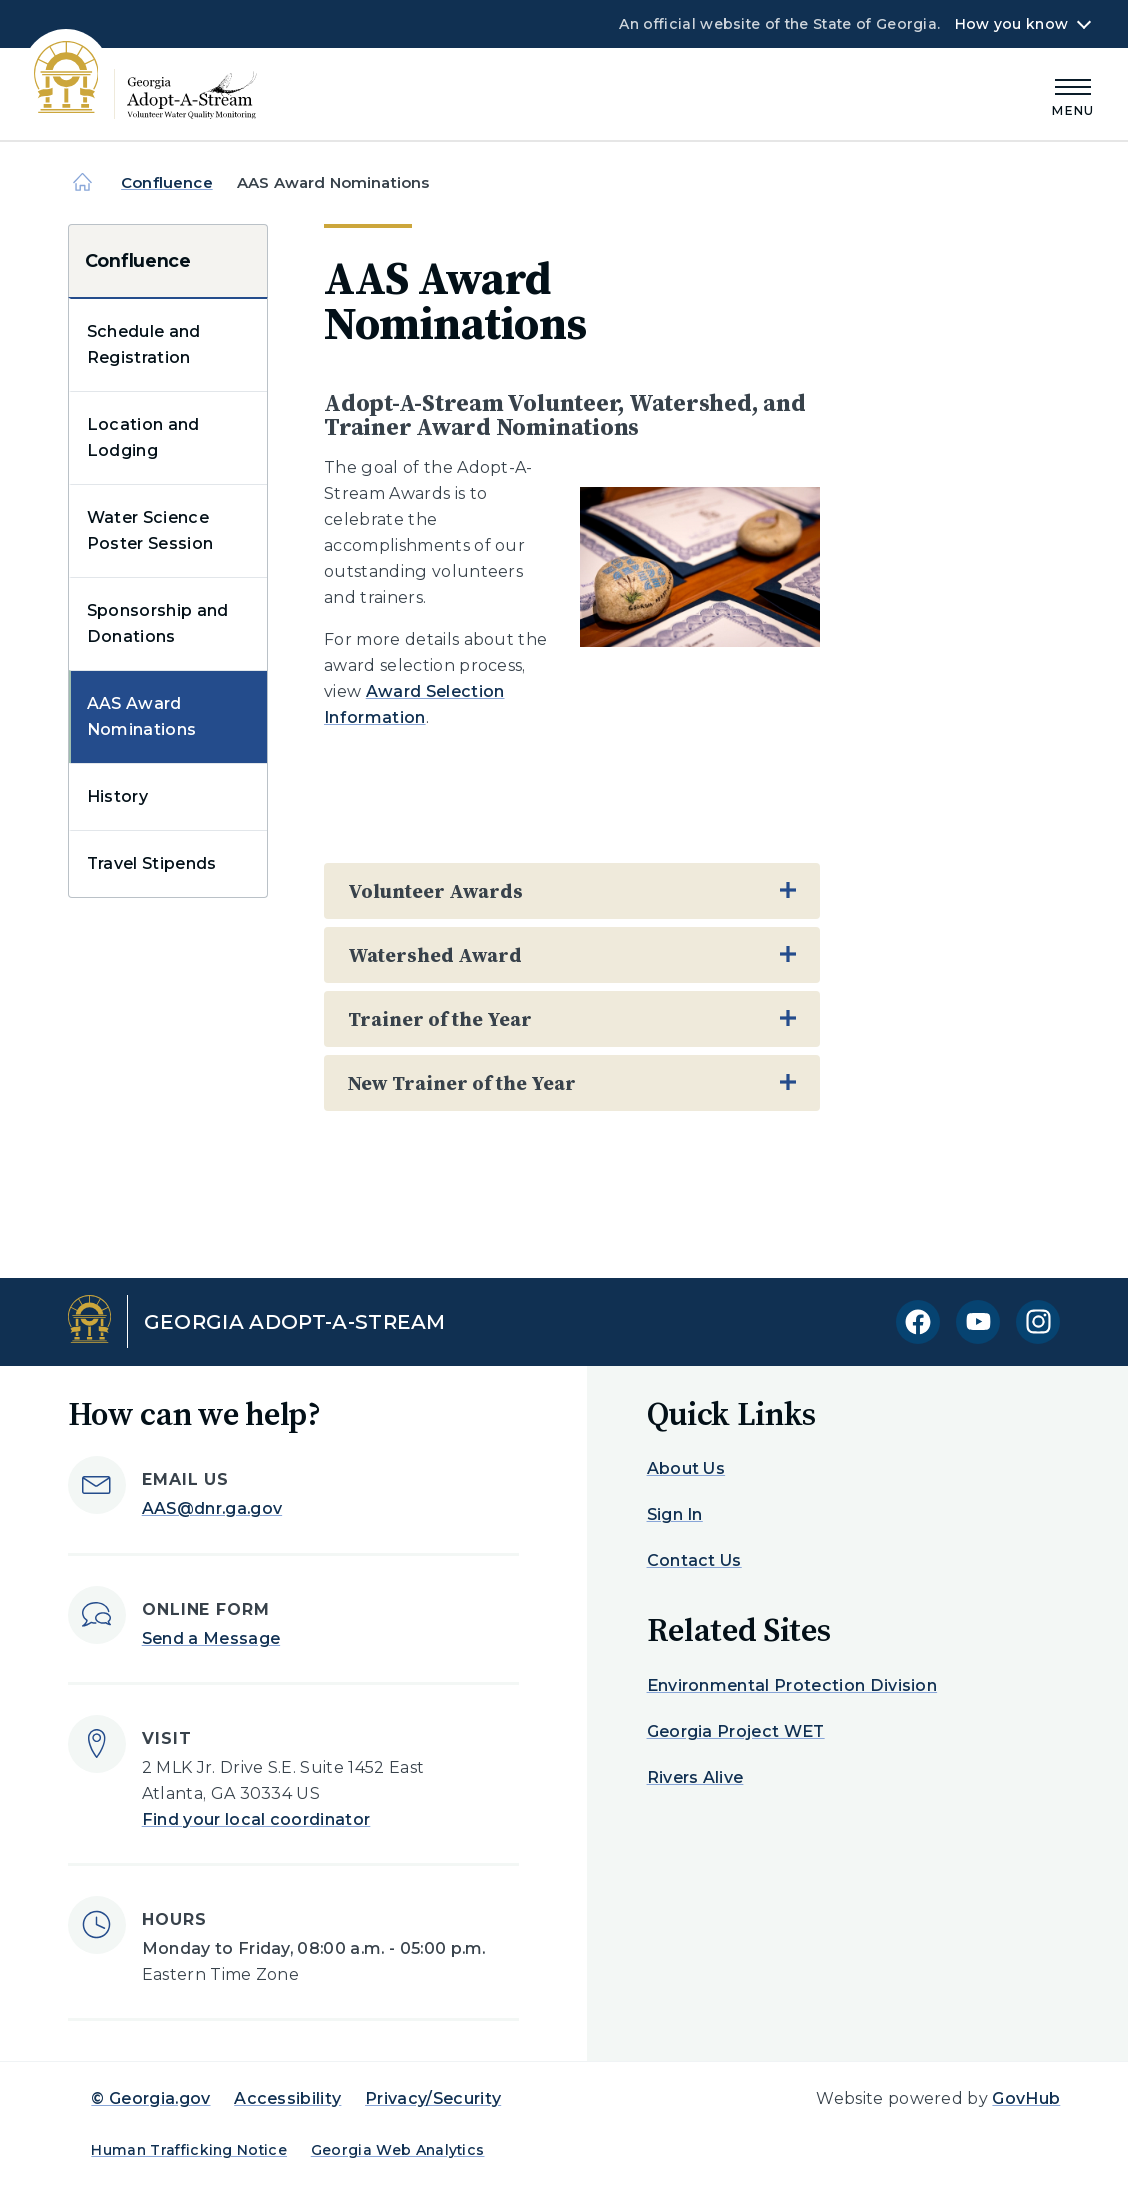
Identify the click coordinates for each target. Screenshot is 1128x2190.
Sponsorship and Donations (158, 623)
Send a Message (211, 1638)
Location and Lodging (143, 437)
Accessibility (287, 2098)
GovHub (1026, 2098)
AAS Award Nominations (142, 716)
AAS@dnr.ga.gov (212, 1508)
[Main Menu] (1073, 94)
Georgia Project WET (736, 1731)
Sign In (675, 1514)
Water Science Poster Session (150, 530)
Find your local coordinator (256, 1819)
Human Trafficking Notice (189, 2150)
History (117, 796)
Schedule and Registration (144, 344)
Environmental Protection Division (792, 1685)
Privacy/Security (433, 2098)
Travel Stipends (152, 863)
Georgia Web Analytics (398, 2150)
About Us (686, 1468)
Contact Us (694, 1560)
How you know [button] (1011, 24)
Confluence (167, 182)
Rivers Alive (695, 1777)
